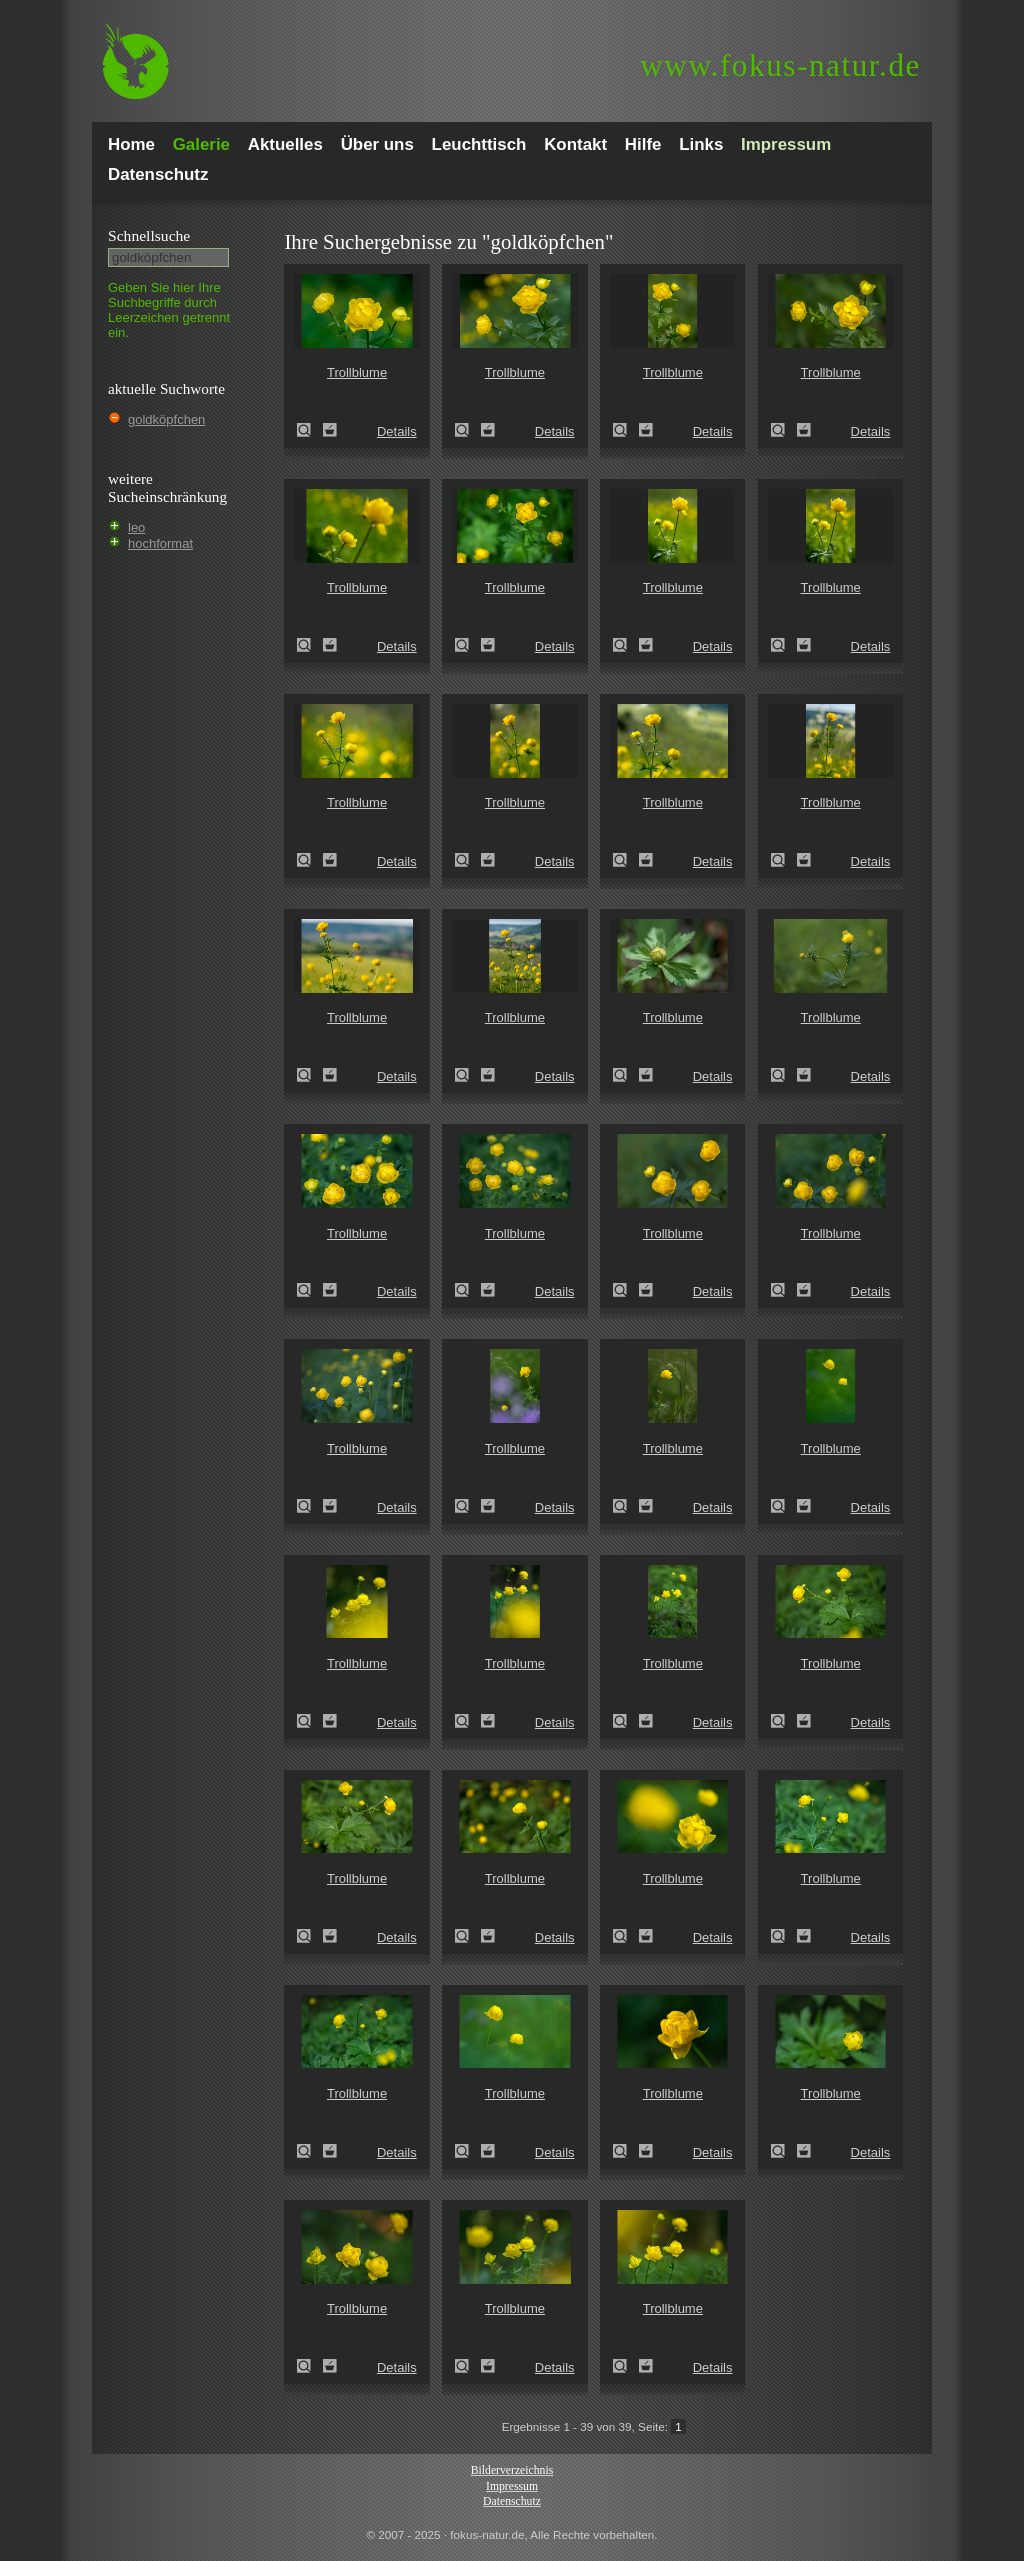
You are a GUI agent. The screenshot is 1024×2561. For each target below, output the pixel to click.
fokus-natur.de (780, 65)
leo (136, 527)
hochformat (160, 543)
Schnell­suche (149, 235)
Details (397, 431)
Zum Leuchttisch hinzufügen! (330, 430)
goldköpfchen (166, 419)
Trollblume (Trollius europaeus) (310, 430)
